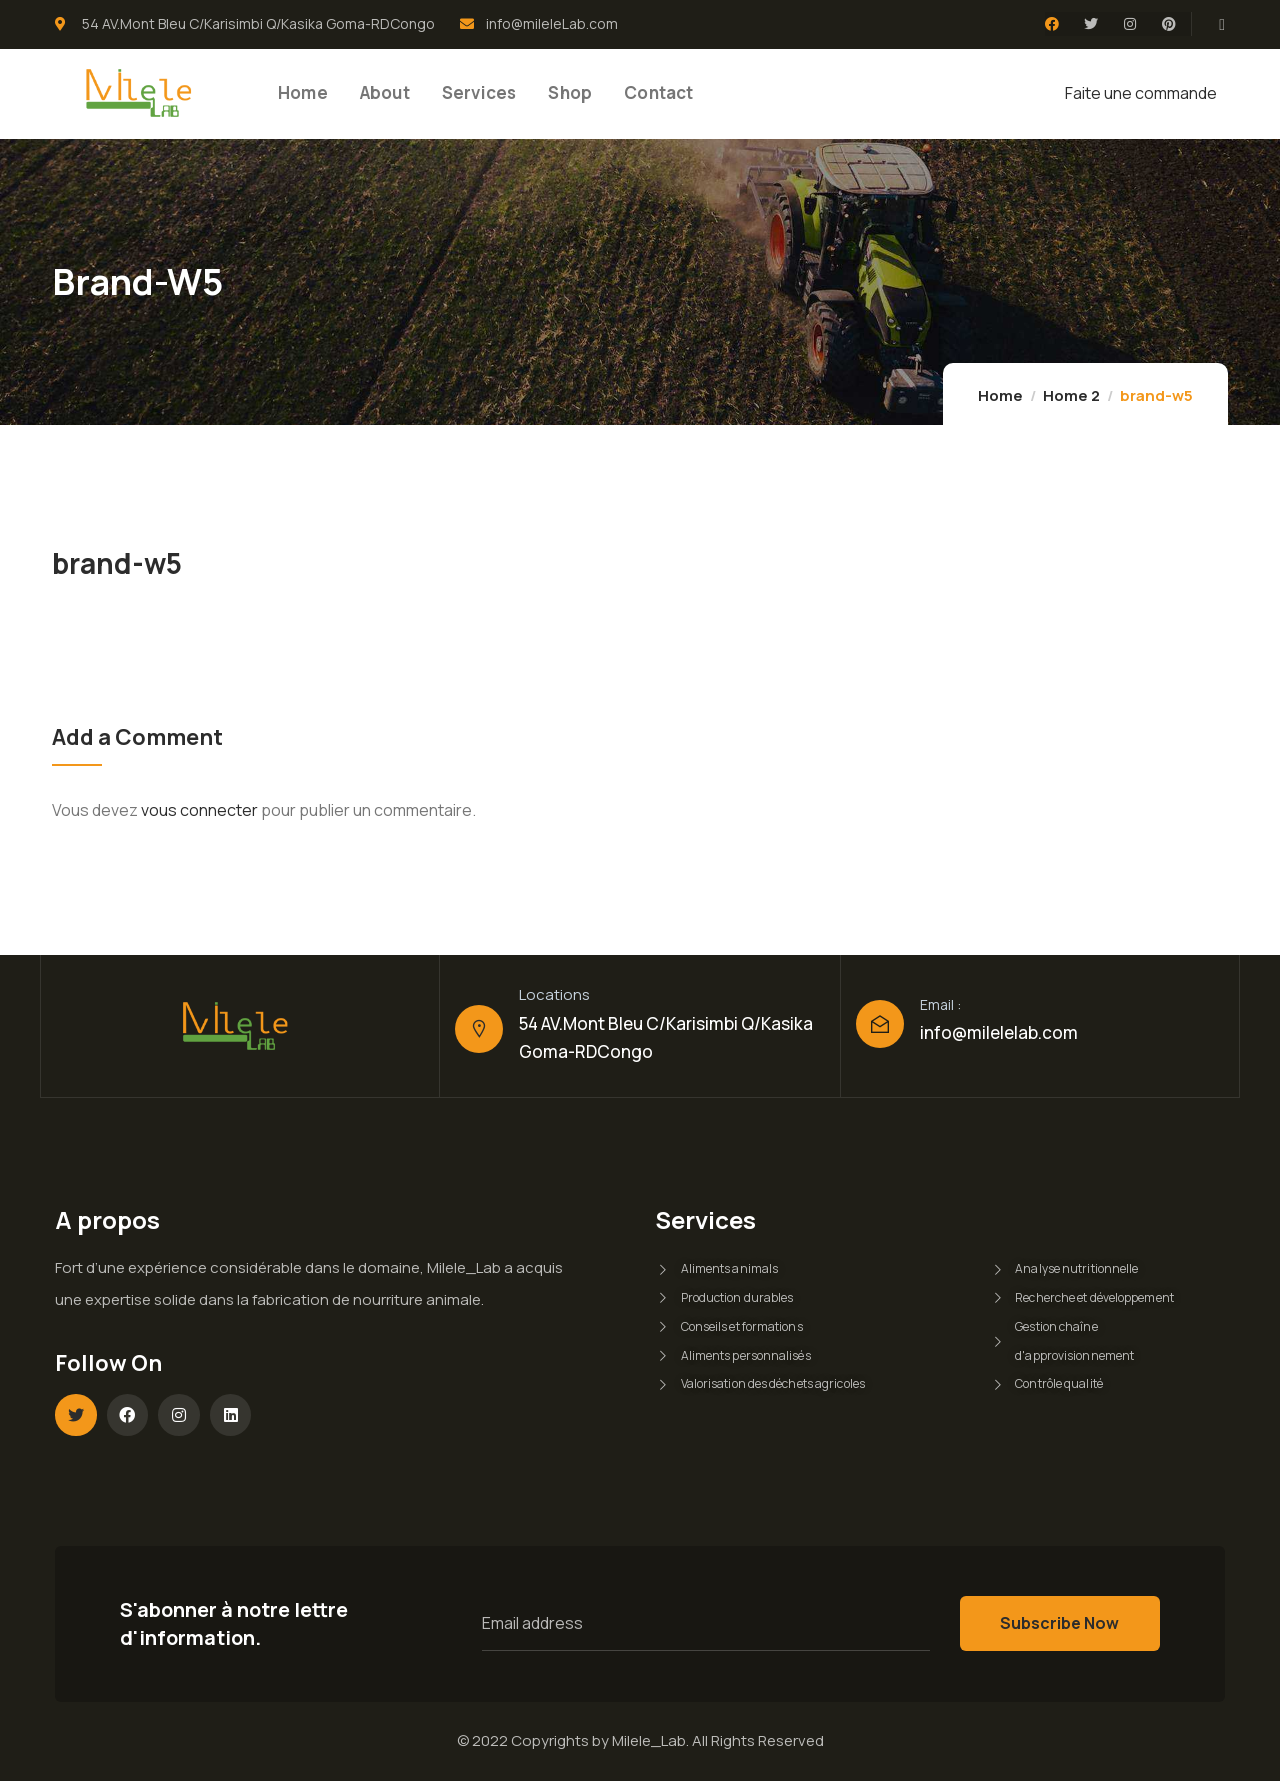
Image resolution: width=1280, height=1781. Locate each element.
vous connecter (199, 810)
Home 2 (1071, 395)
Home (1000, 395)
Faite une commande (1141, 93)
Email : (940, 1004)
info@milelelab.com (999, 1032)
